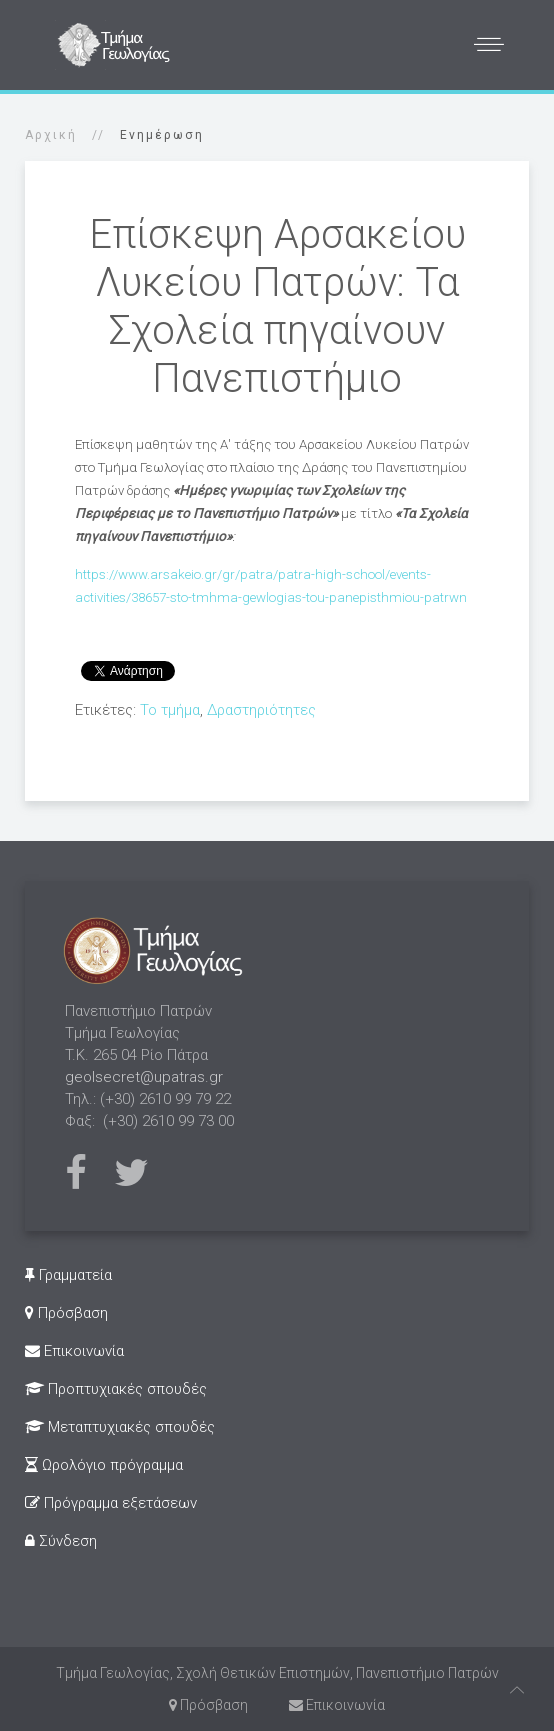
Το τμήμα (170, 710)
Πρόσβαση (66, 1313)
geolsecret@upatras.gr (144, 1077)
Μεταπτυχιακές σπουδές (120, 1427)
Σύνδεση (61, 1541)
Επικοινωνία (74, 1351)
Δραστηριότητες (261, 710)
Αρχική (51, 135)
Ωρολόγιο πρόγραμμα (104, 1465)
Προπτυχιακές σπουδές (116, 1389)
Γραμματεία (68, 1275)
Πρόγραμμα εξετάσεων (111, 1503)
